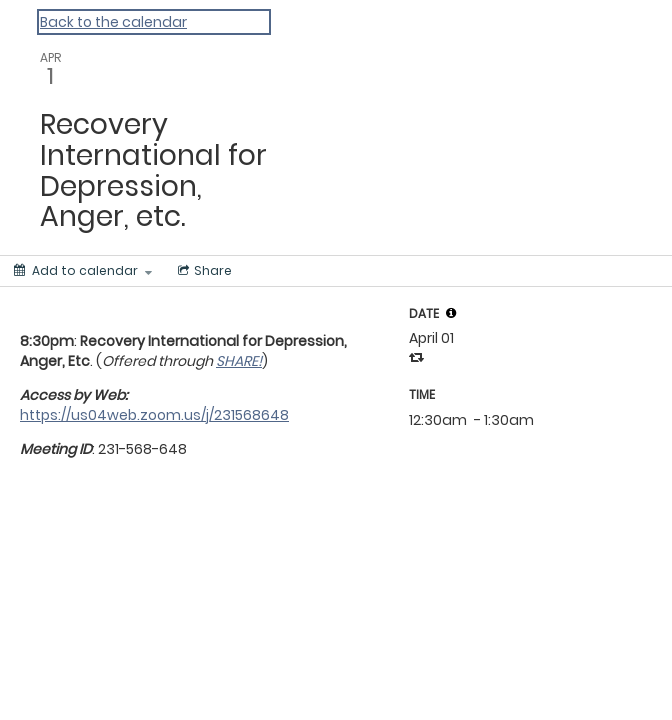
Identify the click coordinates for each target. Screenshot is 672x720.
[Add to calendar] (83, 271)
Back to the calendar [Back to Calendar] (113, 22)
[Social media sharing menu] (203, 271)
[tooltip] (451, 313)
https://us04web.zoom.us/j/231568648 (154, 415)
